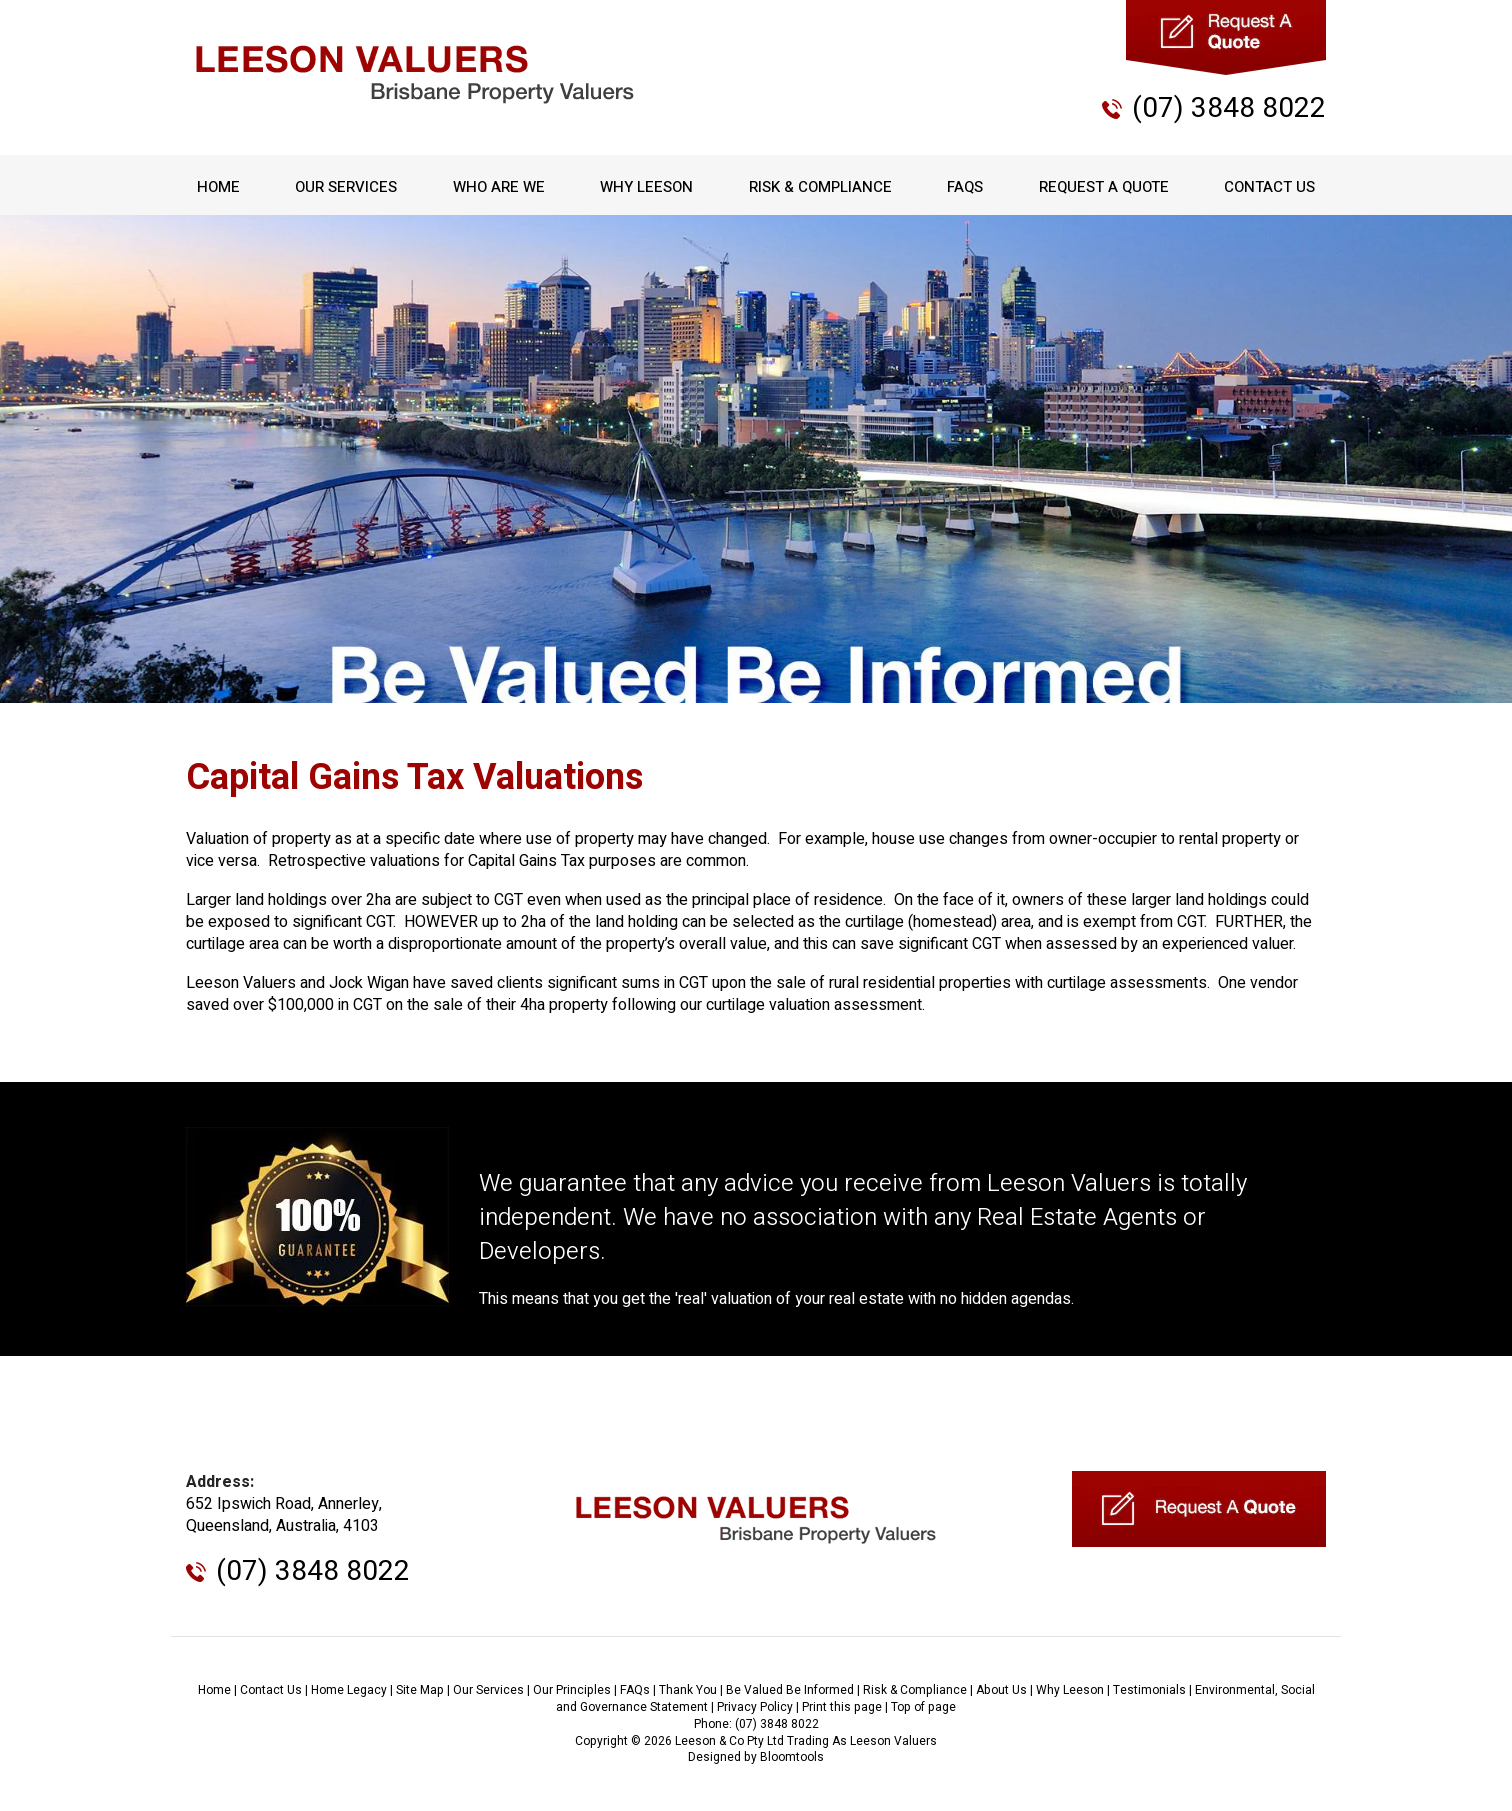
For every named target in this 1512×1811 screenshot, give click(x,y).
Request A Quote (1104, 187)
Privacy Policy (755, 1707)
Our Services (346, 187)
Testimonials (1149, 1690)
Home (218, 187)
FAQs (965, 187)
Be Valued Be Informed (790, 1690)
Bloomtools (792, 1757)
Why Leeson (646, 187)
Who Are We (499, 187)
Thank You (688, 1690)
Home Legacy (349, 1690)
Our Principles (572, 1690)
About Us (1001, 1690)
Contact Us (1269, 187)
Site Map (420, 1690)
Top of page (923, 1707)
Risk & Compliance (820, 187)
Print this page (842, 1707)
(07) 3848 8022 (1229, 108)
